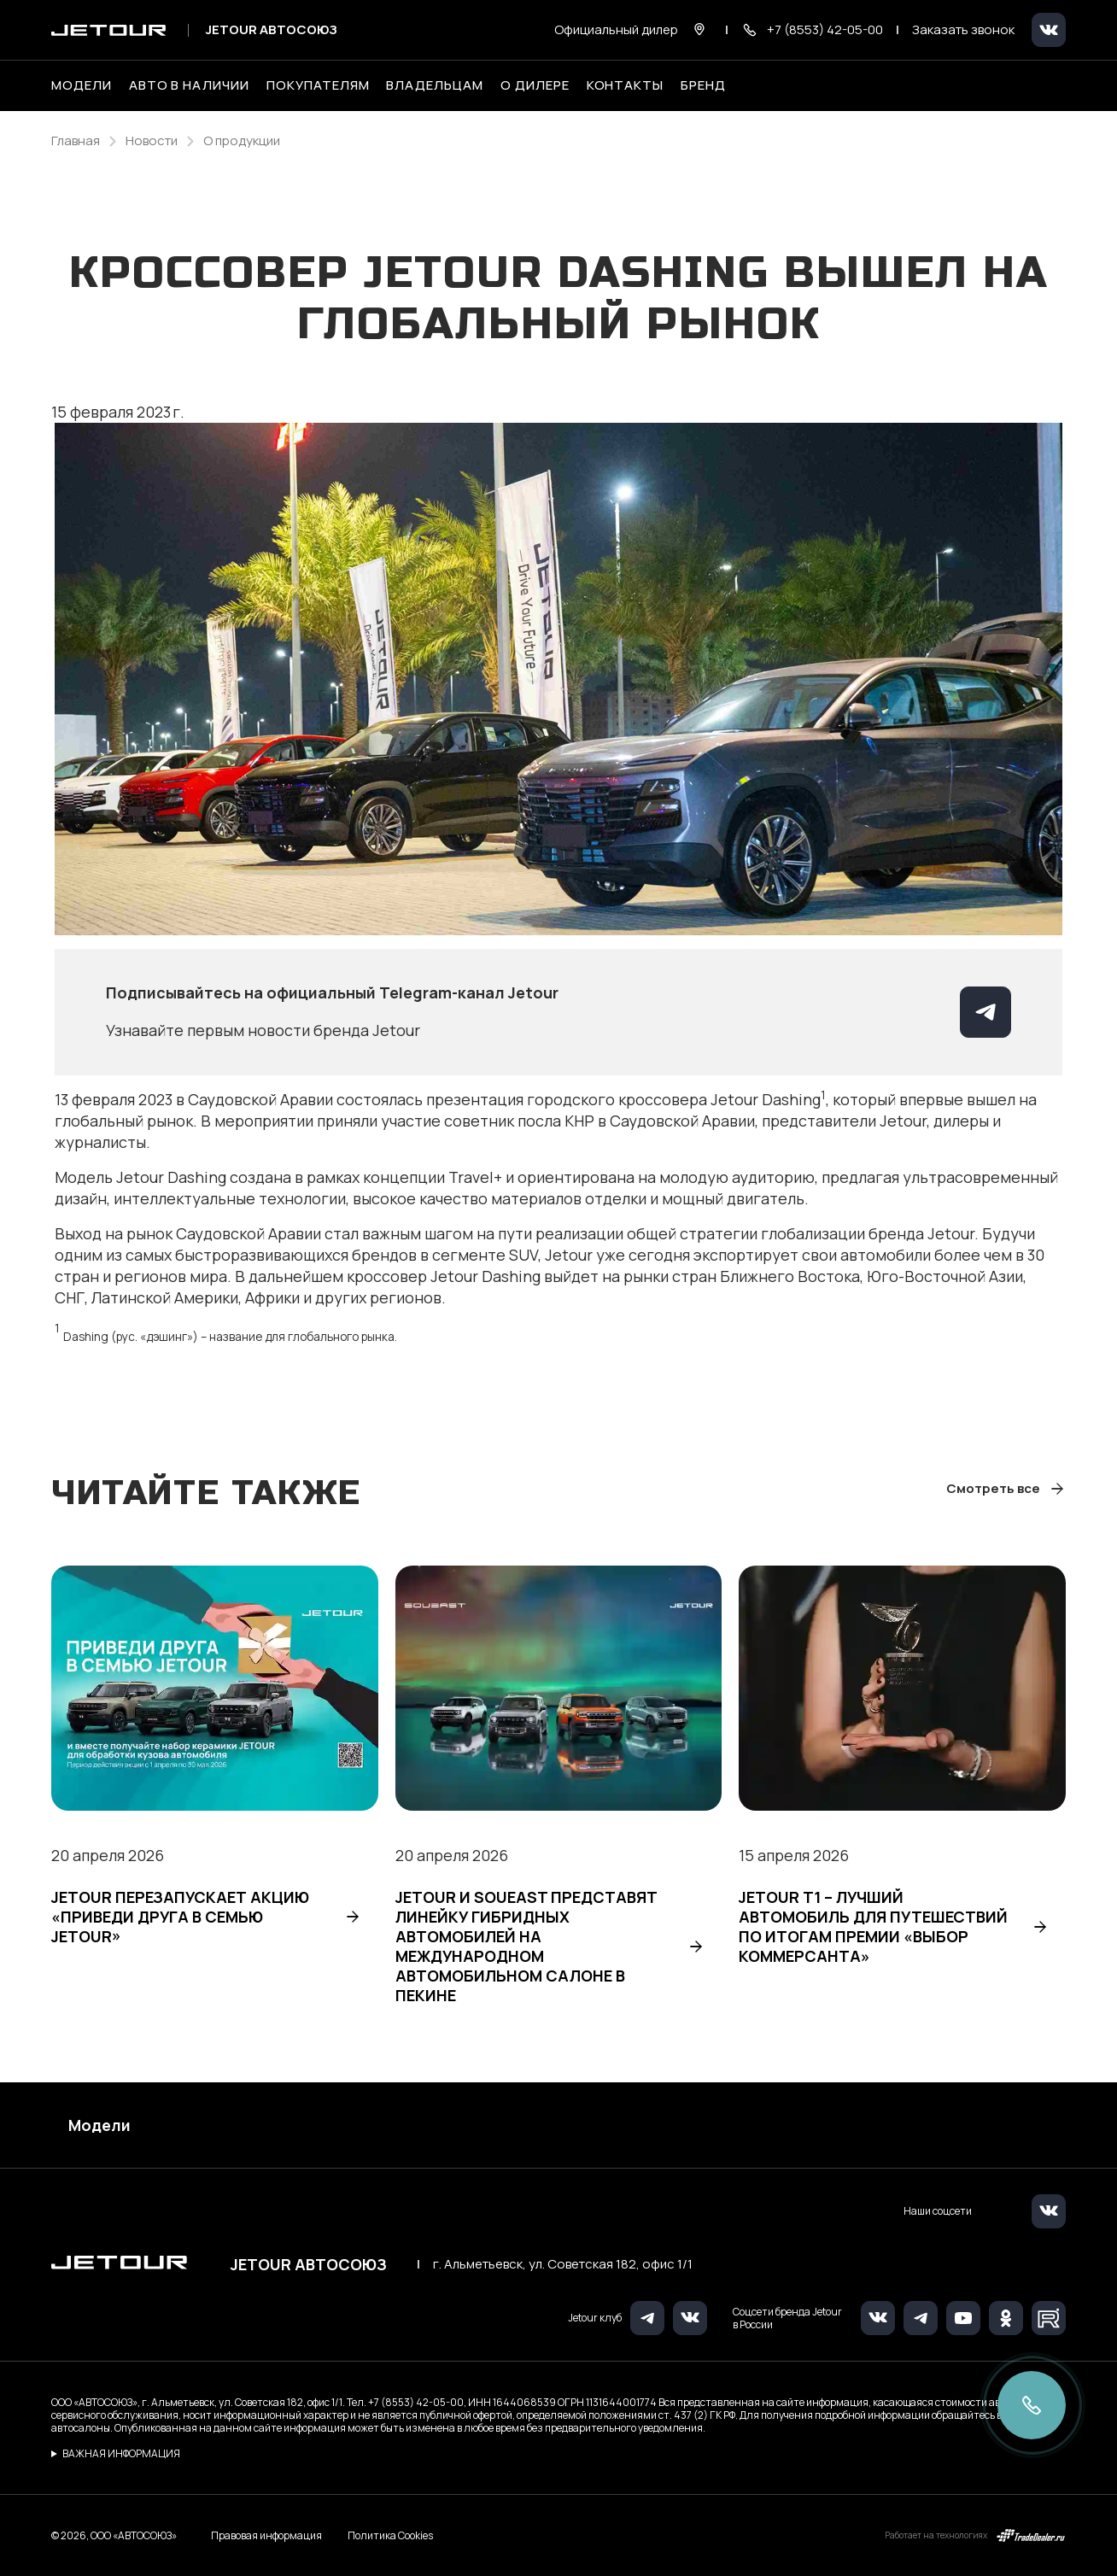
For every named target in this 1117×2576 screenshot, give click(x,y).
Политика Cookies (390, 2536)
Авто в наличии (189, 85)
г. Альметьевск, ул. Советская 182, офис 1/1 (563, 2264)
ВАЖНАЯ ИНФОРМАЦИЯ (121, 2453)
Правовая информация (266, 2535)
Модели (99, 2125)
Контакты (625, 85)
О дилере (535, 85)
